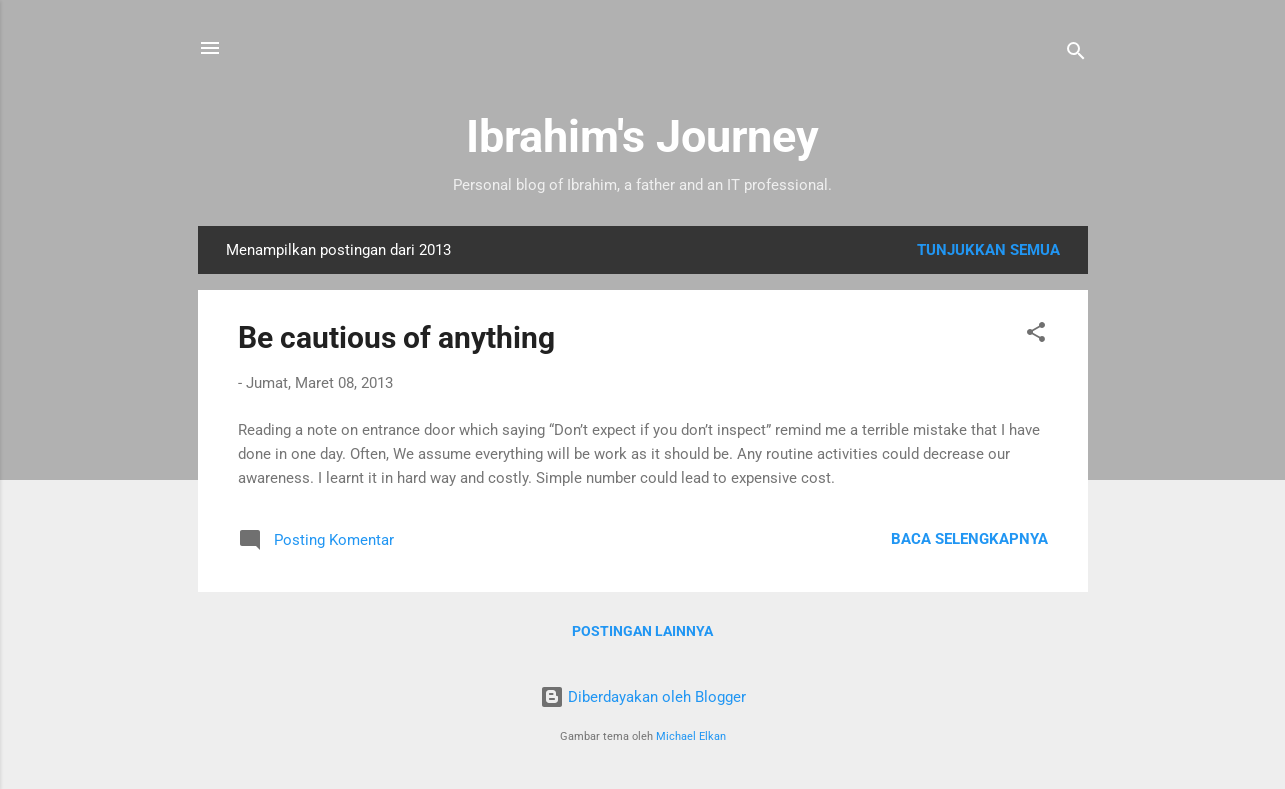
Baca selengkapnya (969, 539)
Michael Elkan (691, 736)
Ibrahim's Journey (642, 136)
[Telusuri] (1076, 54)
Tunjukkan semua (988, 250)
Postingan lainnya (642, 631)
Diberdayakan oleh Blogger (643, 697)
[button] (1036, 335)
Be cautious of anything (396, 337)
